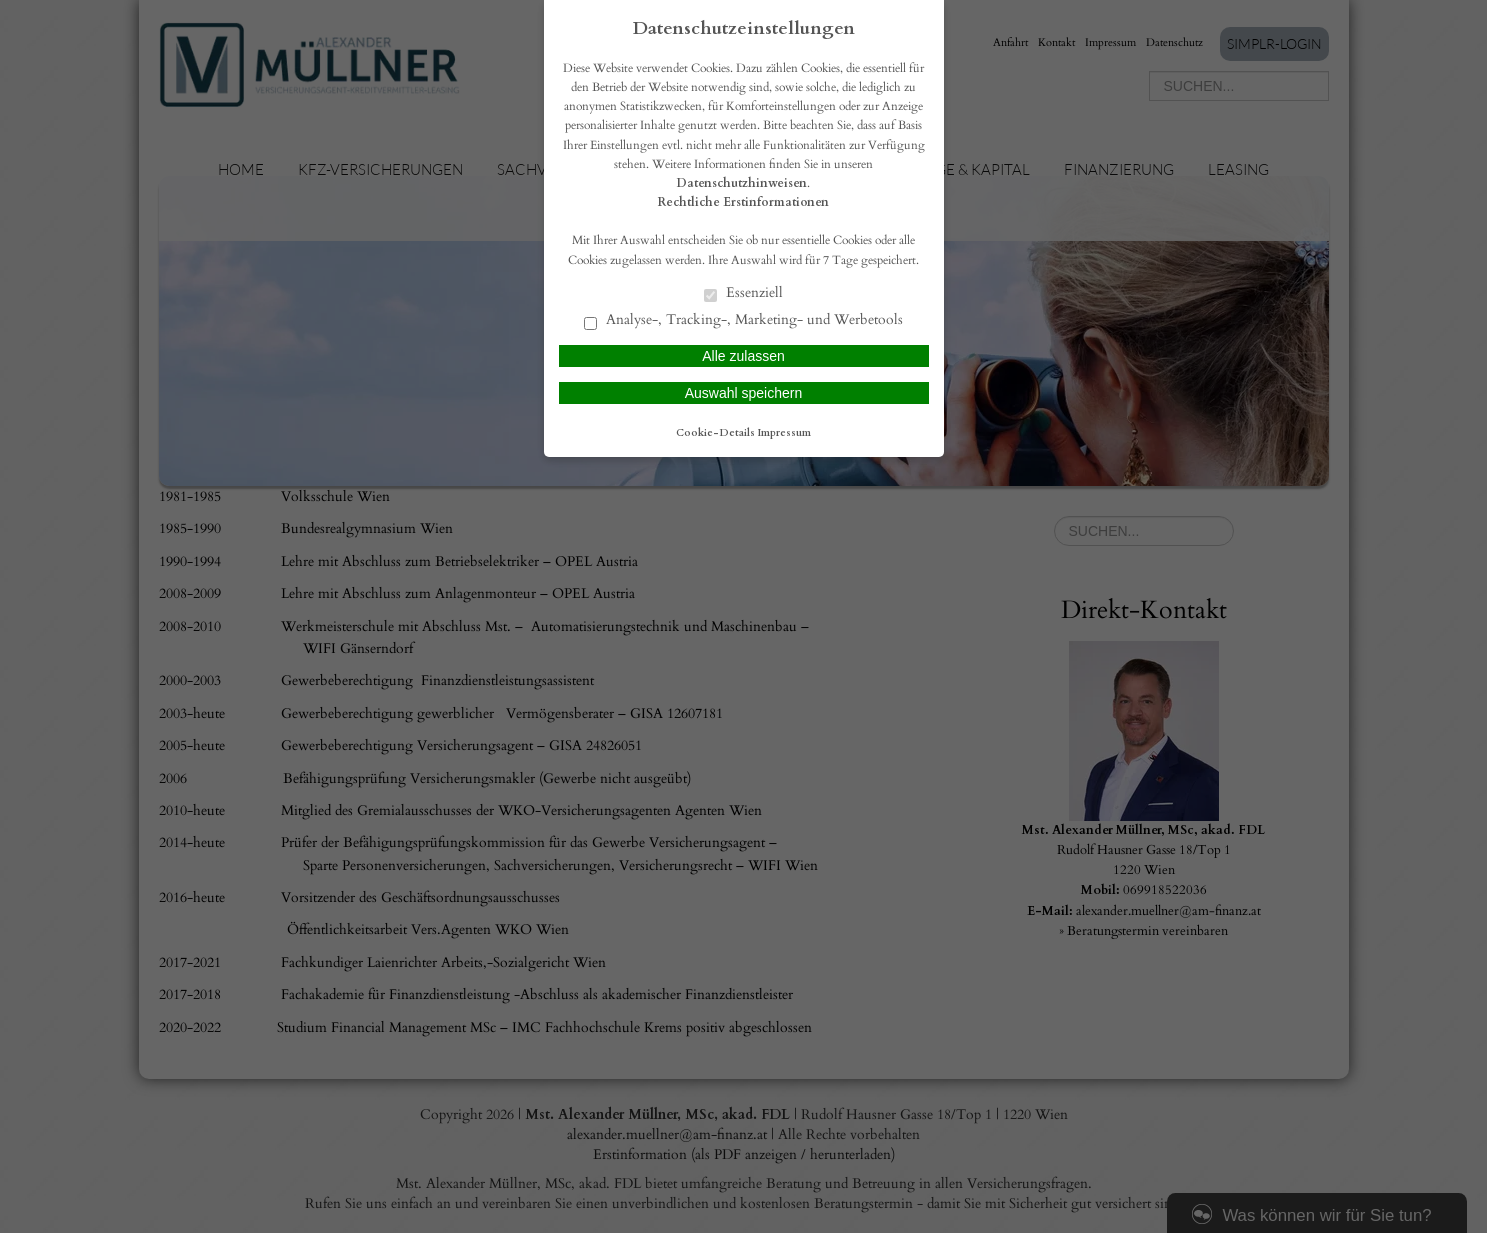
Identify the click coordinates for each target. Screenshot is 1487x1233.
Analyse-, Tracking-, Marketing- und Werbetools (743, 320)
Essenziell (743, 293)
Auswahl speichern (744, 393)
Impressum (784, 433)
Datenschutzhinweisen (742, 183)
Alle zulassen (743, 356)
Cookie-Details (715, 433)
